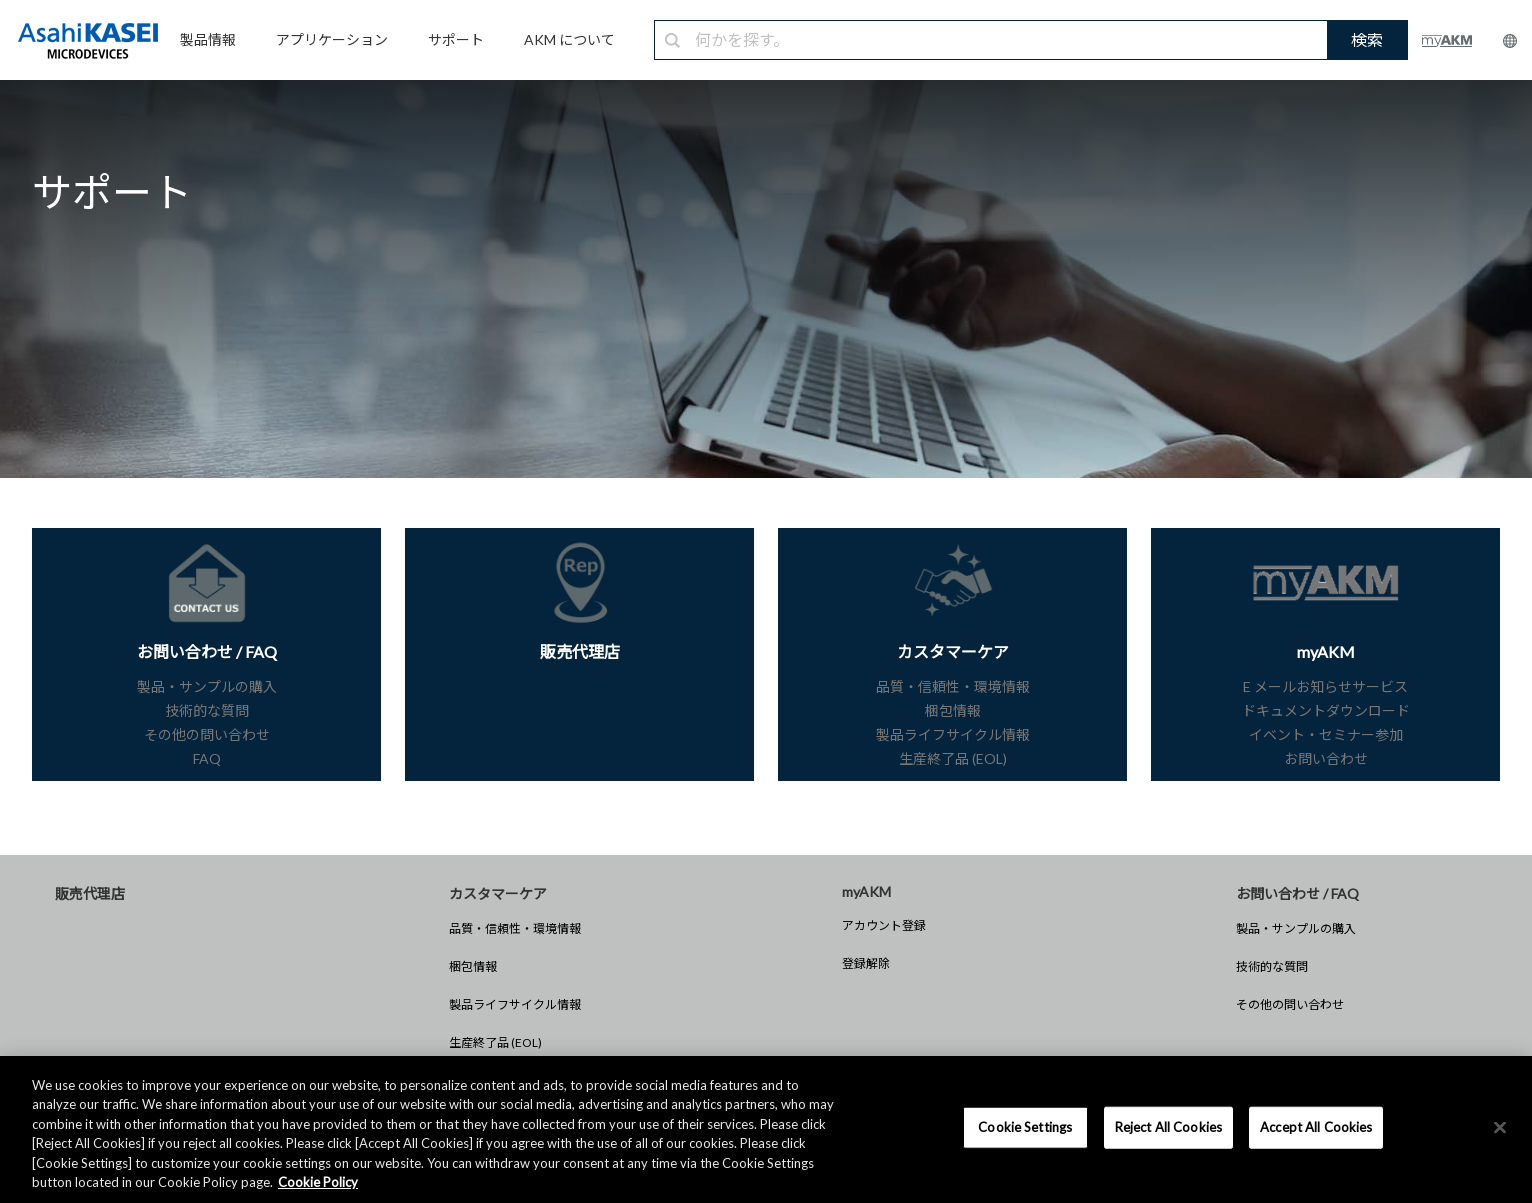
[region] (766, 1129)
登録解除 (866, 963)
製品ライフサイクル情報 (515, 1004)
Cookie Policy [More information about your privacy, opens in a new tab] (318, 1182)
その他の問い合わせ (1290, 1004)
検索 (1367, 39)
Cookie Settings (1025, 1127)
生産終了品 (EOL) (495, 1042)
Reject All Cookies (1168, 1127)
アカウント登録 (884, 925)
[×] (1500, 1128)
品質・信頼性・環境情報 (515, 928)
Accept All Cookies (1316, 1127)
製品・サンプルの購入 (1296, 928)
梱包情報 (473, 966)
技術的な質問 (1272, 966)
